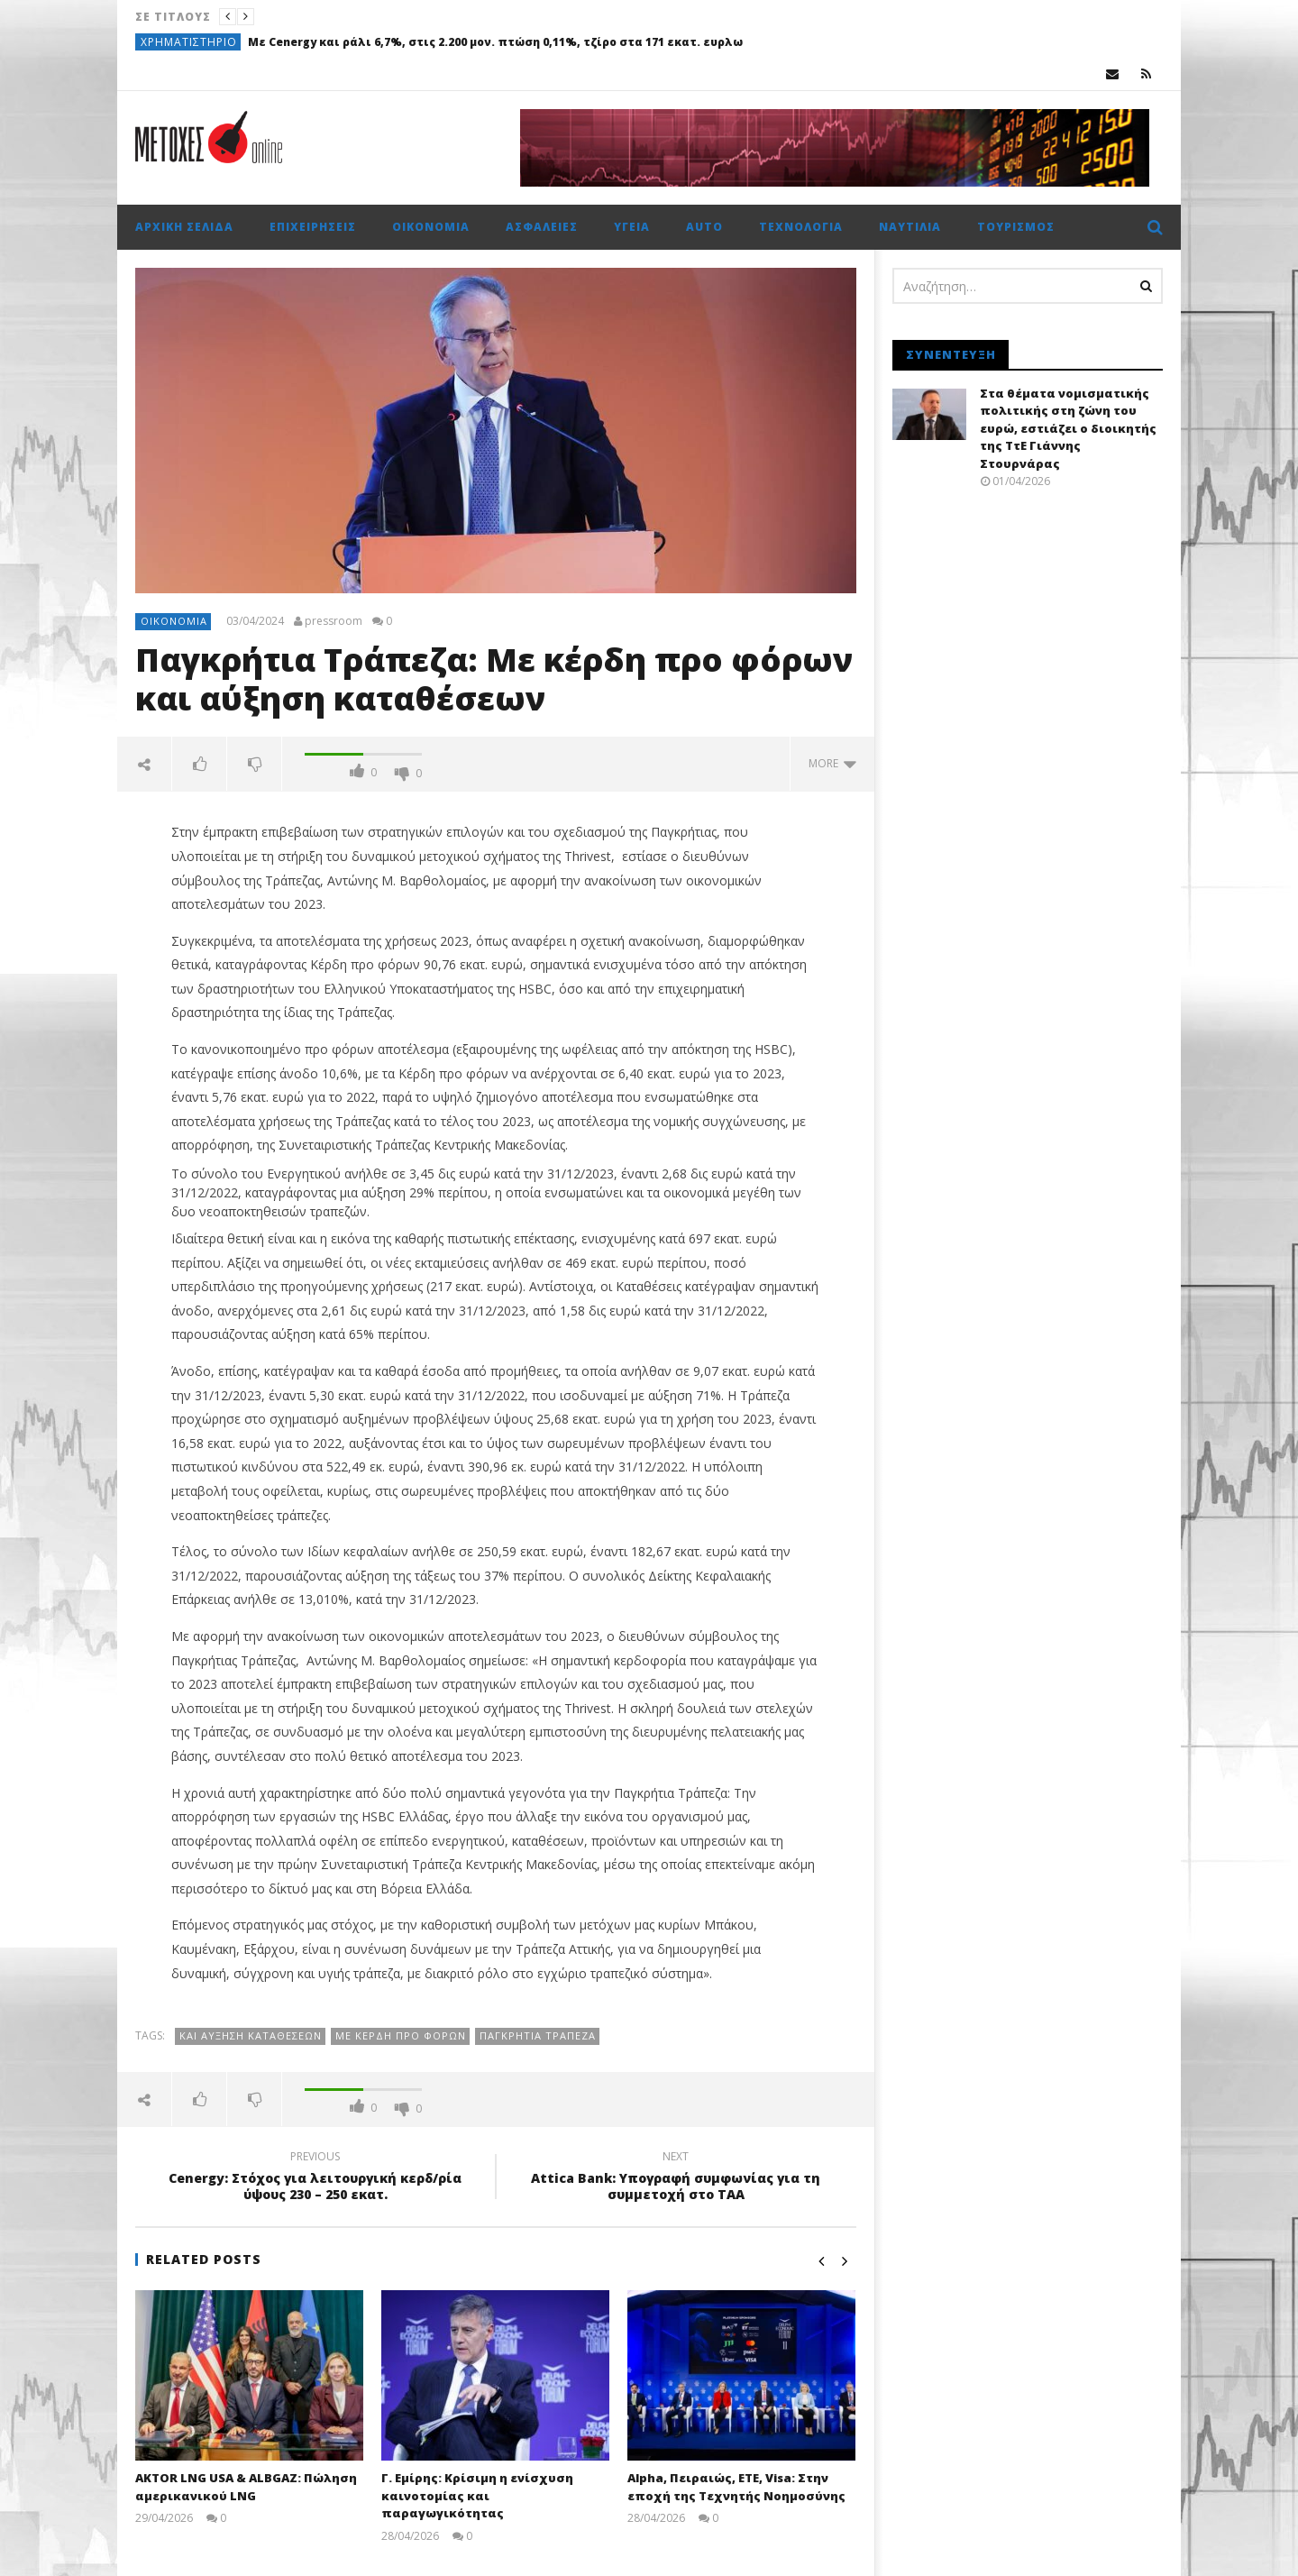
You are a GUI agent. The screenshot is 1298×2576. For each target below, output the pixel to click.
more (832, 763)
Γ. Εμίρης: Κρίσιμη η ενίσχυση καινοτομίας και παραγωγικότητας (477, 2495)
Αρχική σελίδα (184, 226)
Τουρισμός (1016, 226)
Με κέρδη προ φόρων (400, 2035)
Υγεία (632, 226)
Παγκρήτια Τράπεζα (538, 2035)
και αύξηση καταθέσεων (250, 2035)
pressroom (333, 621)
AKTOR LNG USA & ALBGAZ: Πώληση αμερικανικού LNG (246, 2487)
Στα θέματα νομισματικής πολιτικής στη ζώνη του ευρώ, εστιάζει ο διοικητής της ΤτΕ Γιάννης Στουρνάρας (1068, 428)
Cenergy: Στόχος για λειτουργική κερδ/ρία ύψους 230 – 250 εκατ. (315, 2178)
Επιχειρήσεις (313, 226)
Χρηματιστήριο (189, 42)
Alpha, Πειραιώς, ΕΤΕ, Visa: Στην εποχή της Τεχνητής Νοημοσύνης (736, 2487)
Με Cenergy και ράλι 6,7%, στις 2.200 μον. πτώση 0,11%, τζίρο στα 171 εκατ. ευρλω (495, 42)
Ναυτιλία (910, 226)
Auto (704, 226)
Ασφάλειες (542, 226)
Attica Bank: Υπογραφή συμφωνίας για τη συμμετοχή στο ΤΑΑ (676, 2178)
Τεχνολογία (801, 226)
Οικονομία (431, 226)
